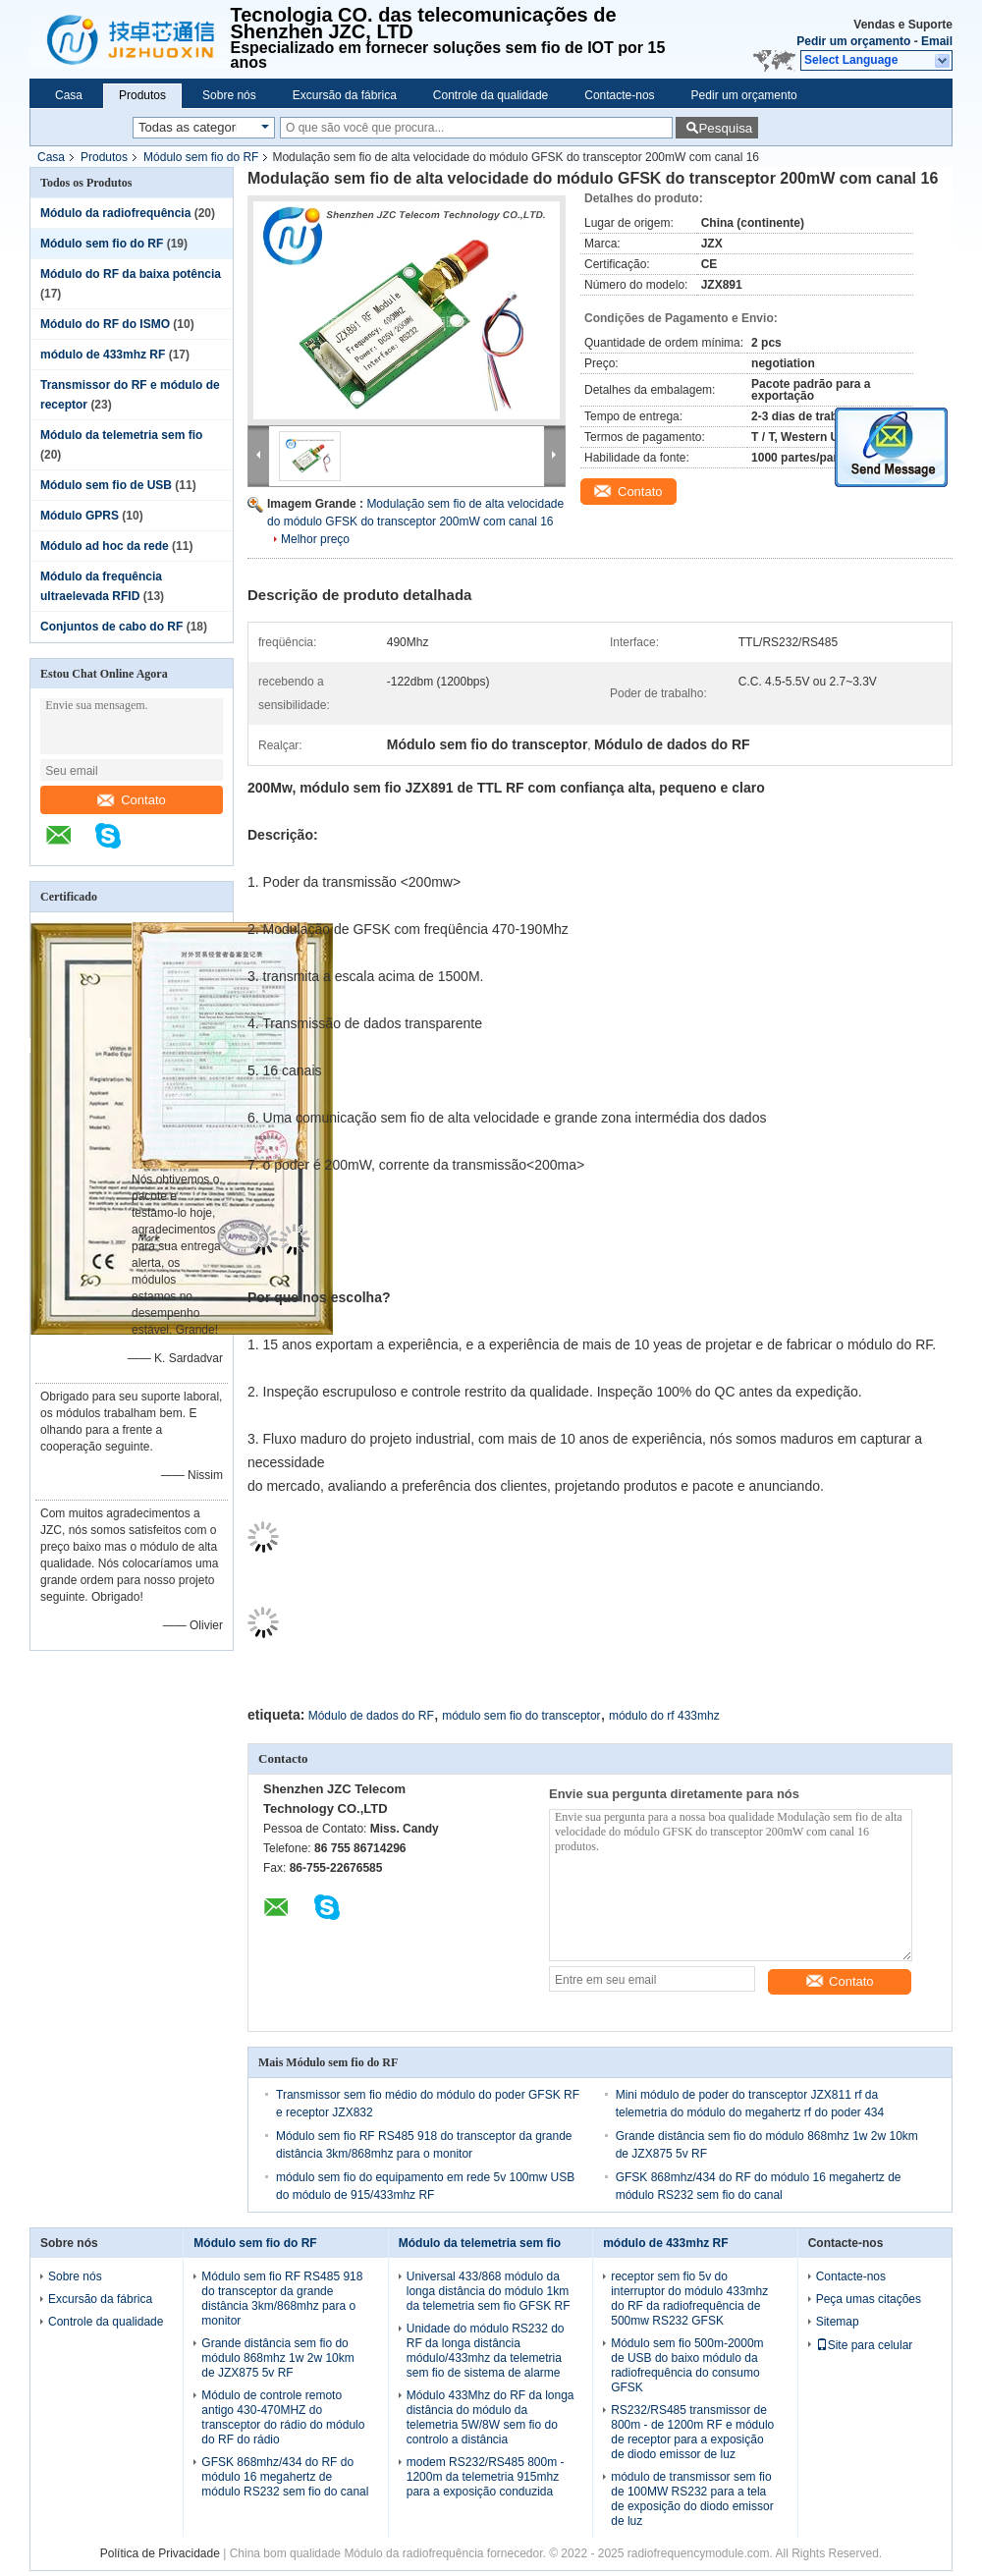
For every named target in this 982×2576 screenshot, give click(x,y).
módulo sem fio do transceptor (521, 1716)
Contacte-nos (619, 95)
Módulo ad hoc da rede (104, 546)
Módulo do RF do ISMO (105, 324)
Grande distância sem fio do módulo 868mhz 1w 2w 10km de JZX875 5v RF (277, 2358)
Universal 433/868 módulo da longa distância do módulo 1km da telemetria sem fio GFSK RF (489, 2291)
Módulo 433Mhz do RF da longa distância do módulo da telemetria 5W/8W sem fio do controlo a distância (490, 2417)
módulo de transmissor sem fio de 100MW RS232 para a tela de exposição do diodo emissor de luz (692, 2499)
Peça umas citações (868, 2299)
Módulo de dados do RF (371, 1716)
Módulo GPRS (79, 515)
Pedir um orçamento (853, 41)
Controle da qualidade (490, 95)
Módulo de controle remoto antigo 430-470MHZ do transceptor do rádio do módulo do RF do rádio (282, 2417)
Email (937, 41)
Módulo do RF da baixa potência (130, 274)
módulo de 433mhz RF (102, 354)
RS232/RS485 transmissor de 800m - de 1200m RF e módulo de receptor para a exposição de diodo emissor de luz (692, 2432)
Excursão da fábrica (345, 95)
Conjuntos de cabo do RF (111, 626)
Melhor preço (315, 539)
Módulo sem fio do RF (200, 157)
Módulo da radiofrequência (115, 213)
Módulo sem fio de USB (106, 485)
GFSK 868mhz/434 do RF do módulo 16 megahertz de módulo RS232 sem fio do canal (284, 2476)
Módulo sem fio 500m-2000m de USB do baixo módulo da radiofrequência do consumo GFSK (687, 2365)
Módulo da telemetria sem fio (121, 435)
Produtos (142, 95)
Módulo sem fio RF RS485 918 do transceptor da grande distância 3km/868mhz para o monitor (281, 2299)
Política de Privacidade (160, 2553)
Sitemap (837, 2322)
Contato (131, 800)
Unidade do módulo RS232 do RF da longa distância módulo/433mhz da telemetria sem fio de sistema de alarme (486, 2351)
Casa (68, 95)
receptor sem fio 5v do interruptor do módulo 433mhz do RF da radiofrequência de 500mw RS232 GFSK (689, 2299)
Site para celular (864, 2345)
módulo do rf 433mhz (664, 1716)
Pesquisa (725, 128)
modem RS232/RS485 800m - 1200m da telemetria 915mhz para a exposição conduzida (486, 2476)
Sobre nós (229, 95)
